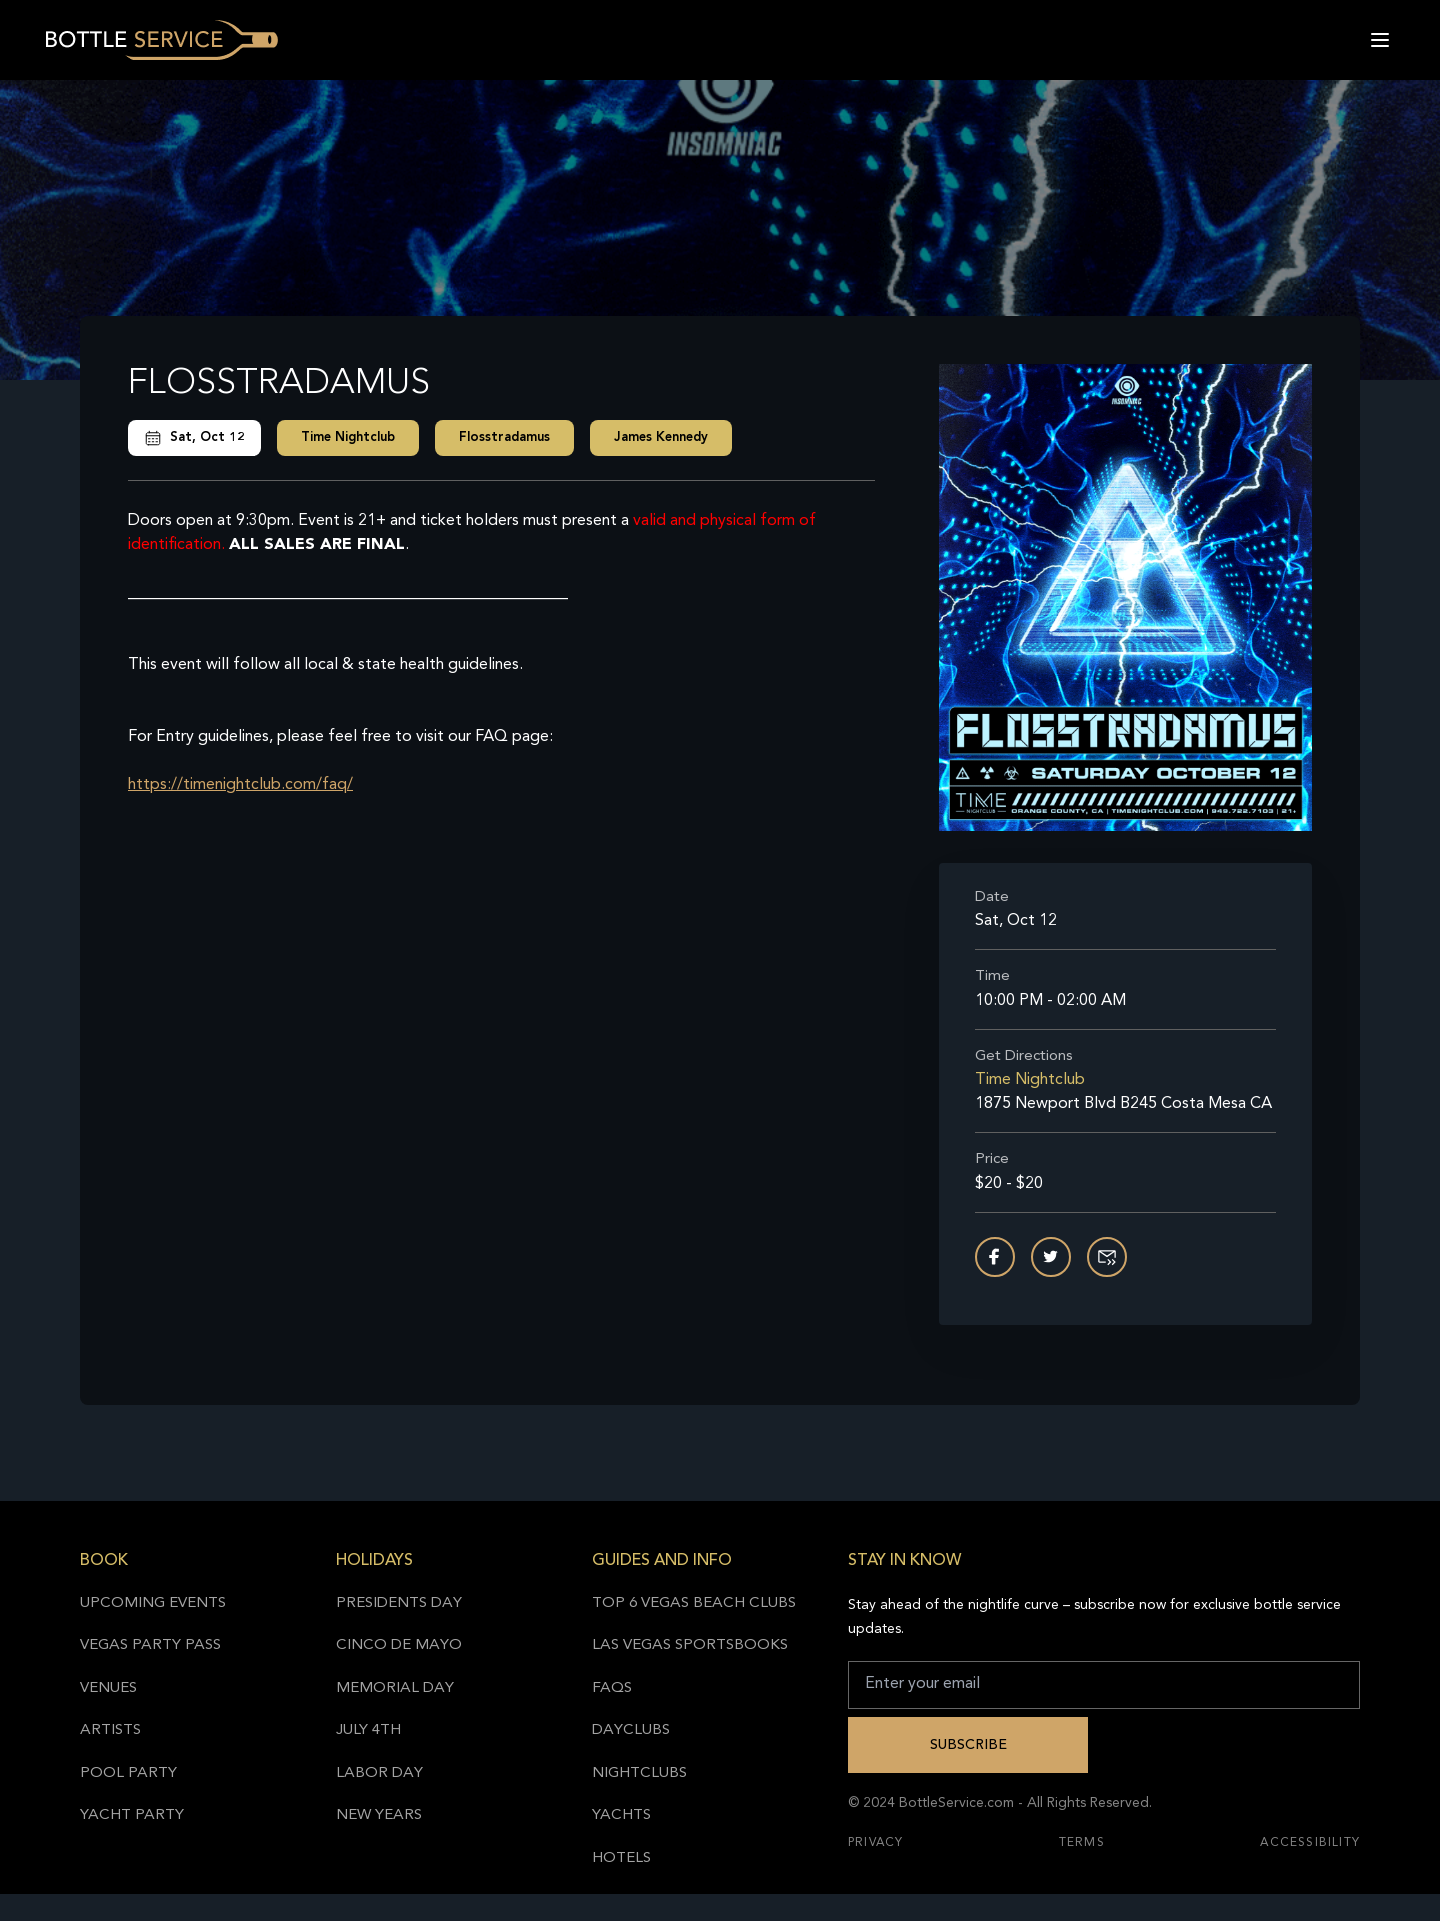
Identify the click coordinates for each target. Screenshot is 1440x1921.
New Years (379, 1815)
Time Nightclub (348, 437)
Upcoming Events (153, 1603)
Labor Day (379, 1773)
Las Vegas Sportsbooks (690, 1645)
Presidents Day (399, 1603)
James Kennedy (661, 437)
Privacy (875, 1843)
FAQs (612, 1688)
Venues (108, 1688)
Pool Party (128, 1773)
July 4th (368, 1730)
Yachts (621, 1815)
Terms (1082, 1843)
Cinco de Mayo (399, 1645)
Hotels (621, 1858)
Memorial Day (395, 1688)
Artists (110, 1730)
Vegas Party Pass (150, 1645)
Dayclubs (631, 1730)
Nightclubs (639, 1773)
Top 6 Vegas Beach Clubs (694, 1603)
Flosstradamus (504, 437)
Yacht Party (132, 1815)
